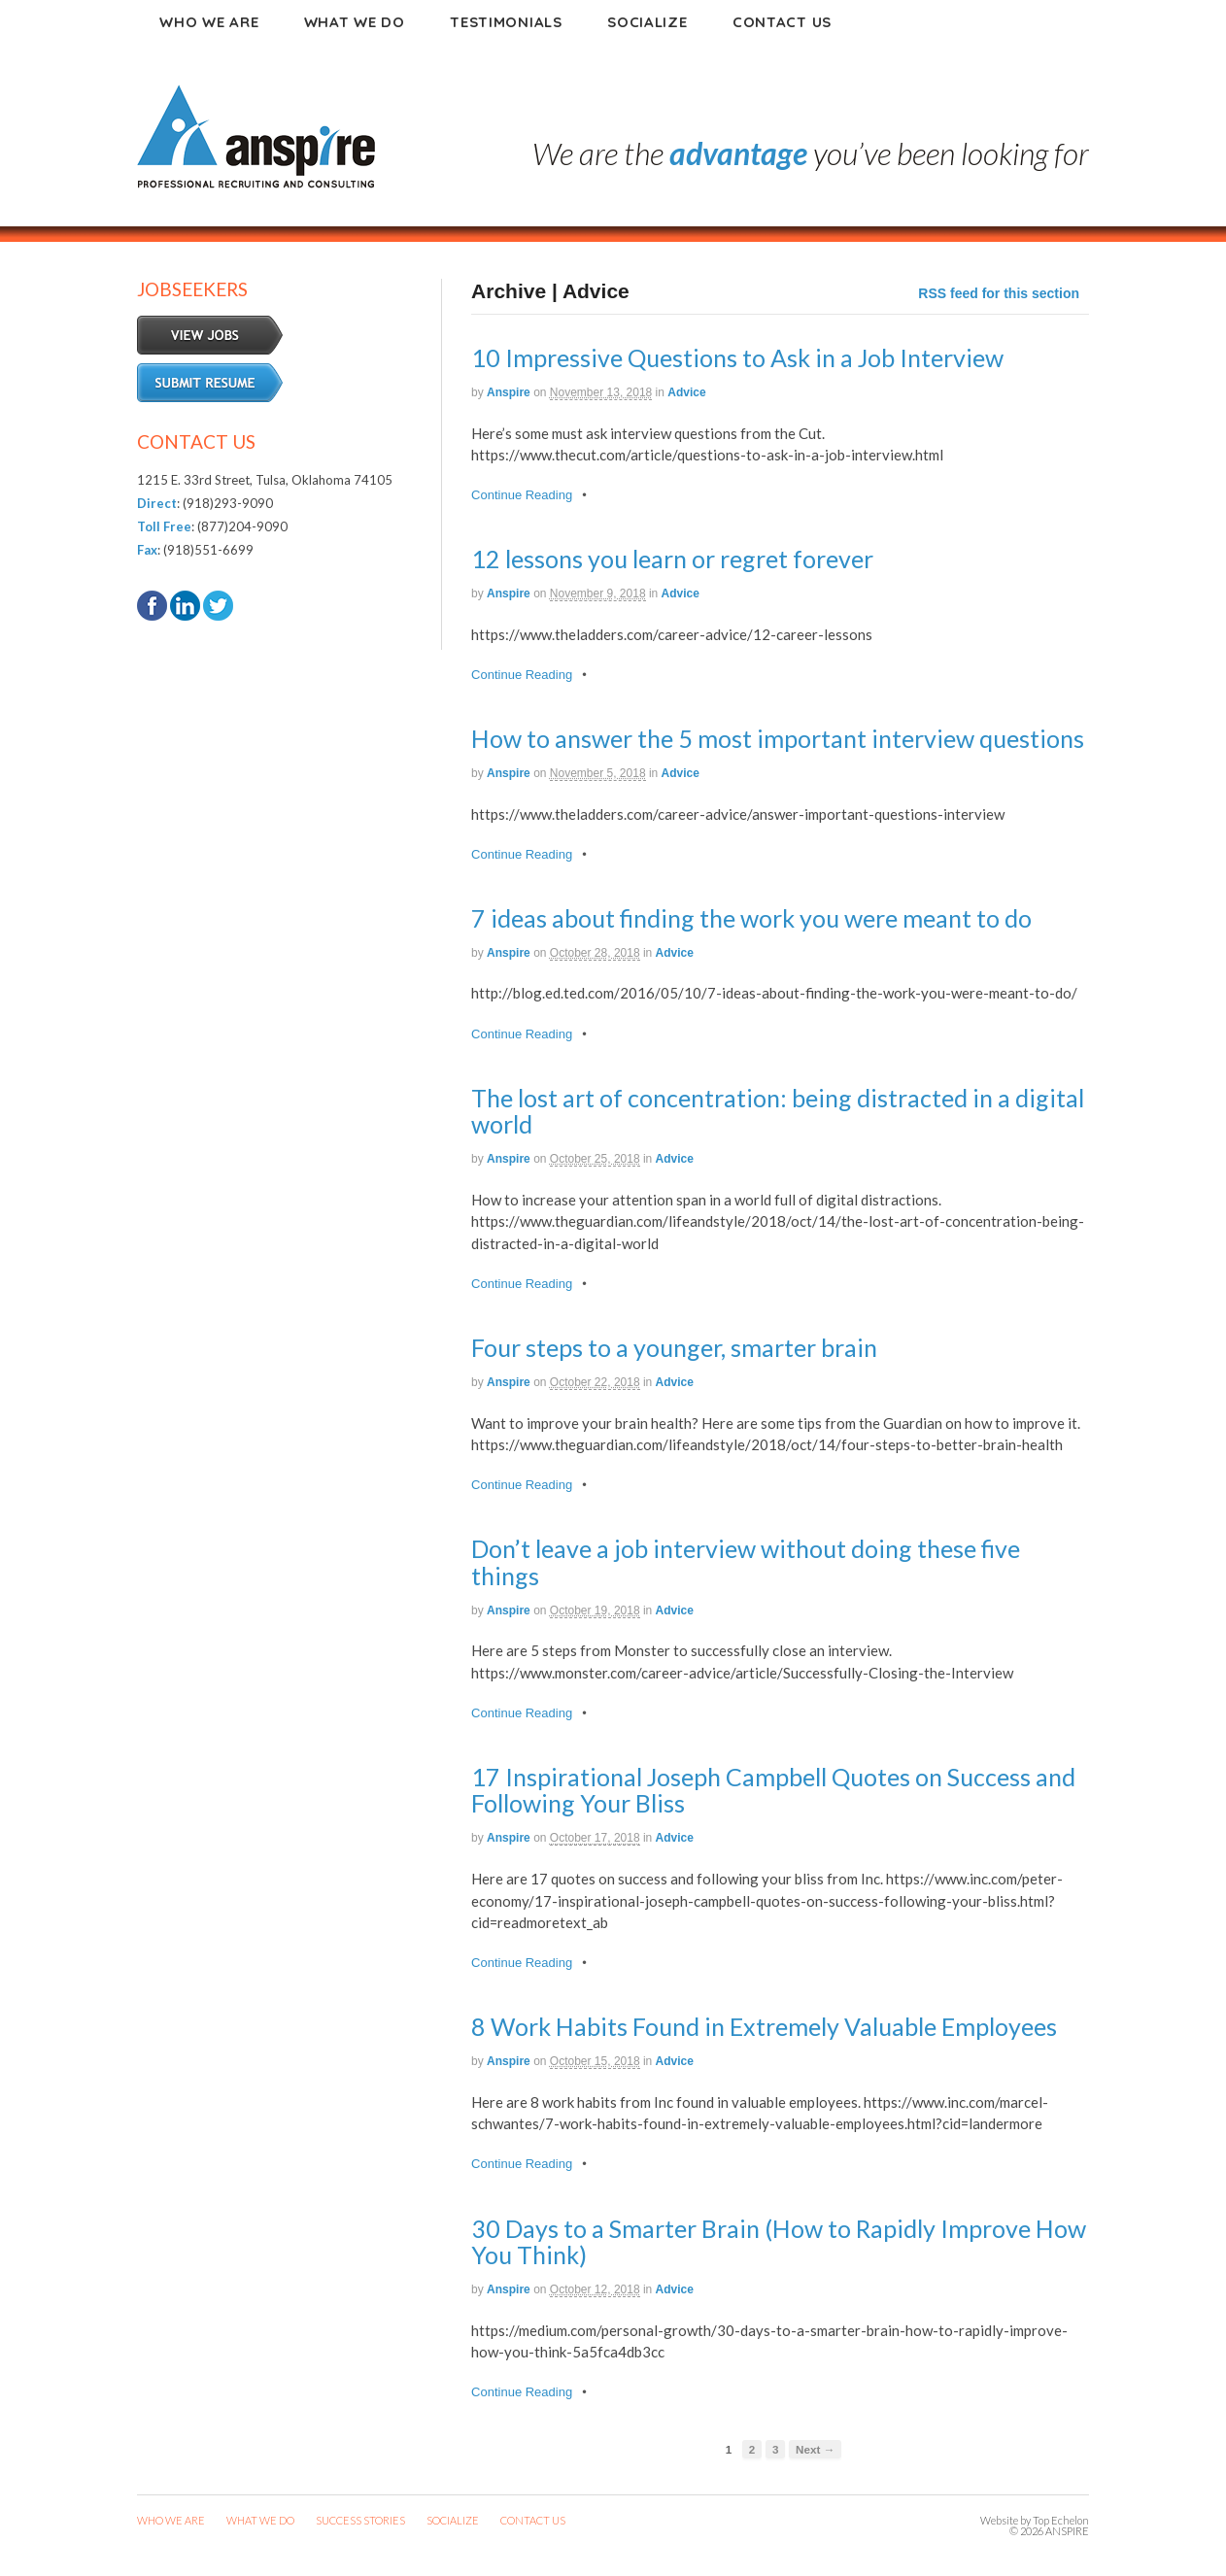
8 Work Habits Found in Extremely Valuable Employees (764, 2026)
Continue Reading (521, 495)
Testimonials (506, 22)
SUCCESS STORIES (360, 2520)
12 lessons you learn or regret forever (672, 558)
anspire (508, 392)
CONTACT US (532, 2520)
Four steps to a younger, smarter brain (674, 1347)
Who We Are (208, 22)
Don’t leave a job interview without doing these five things (745, 1562)
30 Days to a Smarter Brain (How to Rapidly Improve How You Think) (778, 2242)
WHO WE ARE (171, 2520)
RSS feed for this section (998, 293)
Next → (815, 2449)
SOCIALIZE (452, 2520)
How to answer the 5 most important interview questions (777, 738)
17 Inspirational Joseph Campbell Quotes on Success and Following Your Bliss (773, 1790)
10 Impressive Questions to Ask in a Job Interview (737, 357)
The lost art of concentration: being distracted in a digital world (777, 1111)
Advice (686, 392)
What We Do (354, 22)
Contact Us (782, 22)
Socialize (647, 22)
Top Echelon (1061, 2520)
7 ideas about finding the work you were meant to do (751, 917)
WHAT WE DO (260, 2520)
